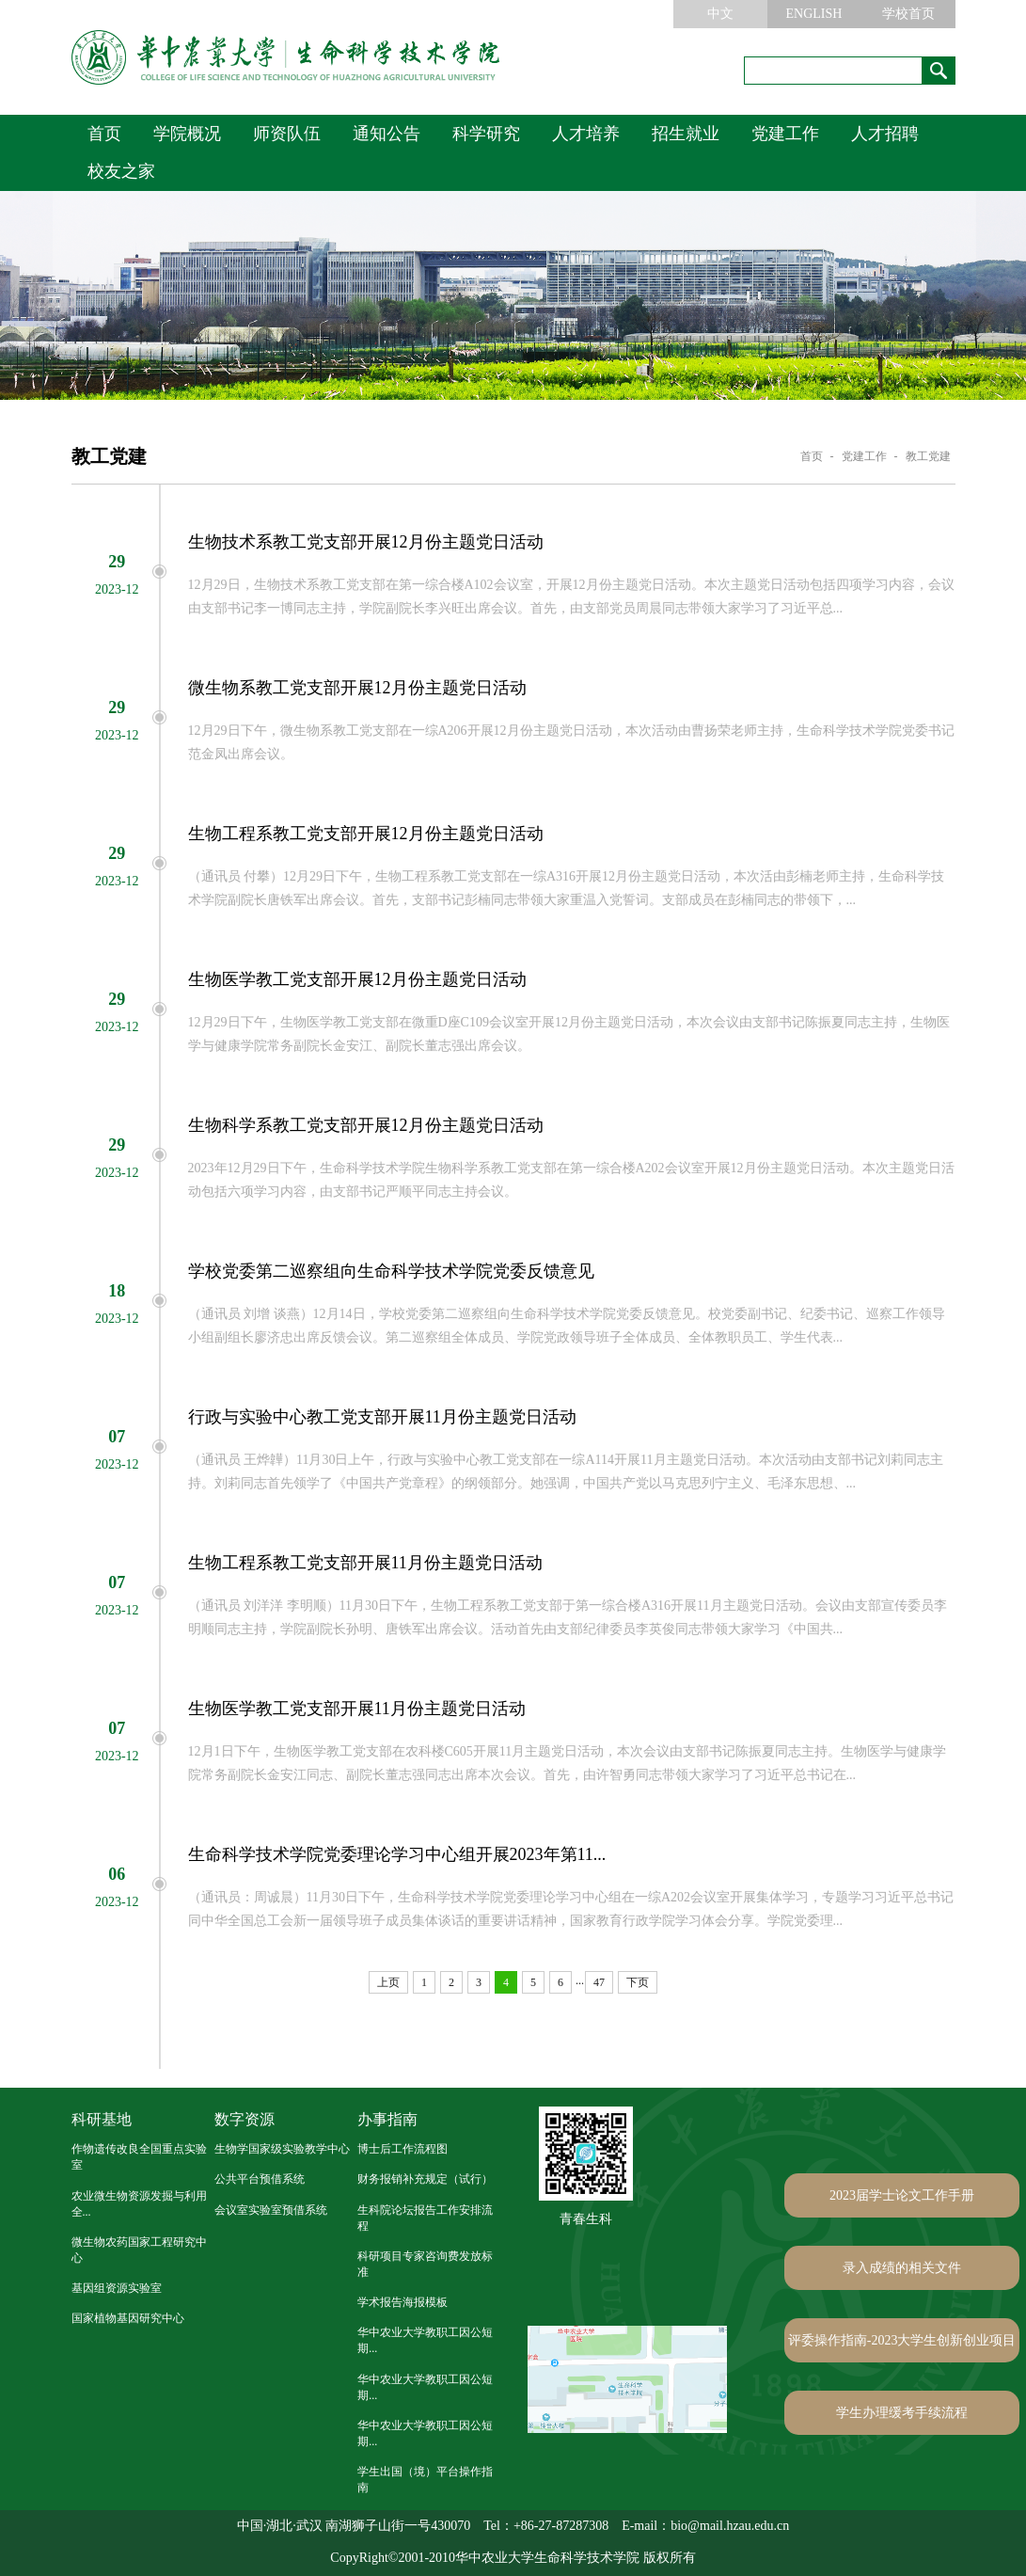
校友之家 (121, 171)
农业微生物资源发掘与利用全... (139, 2203)
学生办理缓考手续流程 (902, 2413)
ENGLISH (814, 14)
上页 (388, 1982)
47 (599, 1982)
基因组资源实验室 (116, 2288)
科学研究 (486, 133)
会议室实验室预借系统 (270, 2210)
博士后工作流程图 (402, 2148)
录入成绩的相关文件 (902, 2268)
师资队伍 (287, 133)
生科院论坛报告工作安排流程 (425, 2218)
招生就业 (685, 133)
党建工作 (785, 133)
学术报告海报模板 (402, 2302)
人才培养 (586, 133)
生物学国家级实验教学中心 (282, 2148)
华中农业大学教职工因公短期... (425, 2340)
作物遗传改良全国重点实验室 (139, 2156)
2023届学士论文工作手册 (901, 2195)
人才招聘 (885, 133)
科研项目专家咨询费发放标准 (425, 2264)
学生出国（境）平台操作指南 (425, 2479)
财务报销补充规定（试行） (425, 2179)
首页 (104, 133)
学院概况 (187, 133)
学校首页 (908, 14)
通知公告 (386, 133)
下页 (637, 1982)
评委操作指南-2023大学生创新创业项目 (902, 2340)
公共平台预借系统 (259, 2179)
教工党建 (928, 456)
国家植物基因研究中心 (127, 2318)
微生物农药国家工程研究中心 (139, 2250)
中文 (720, 14)
